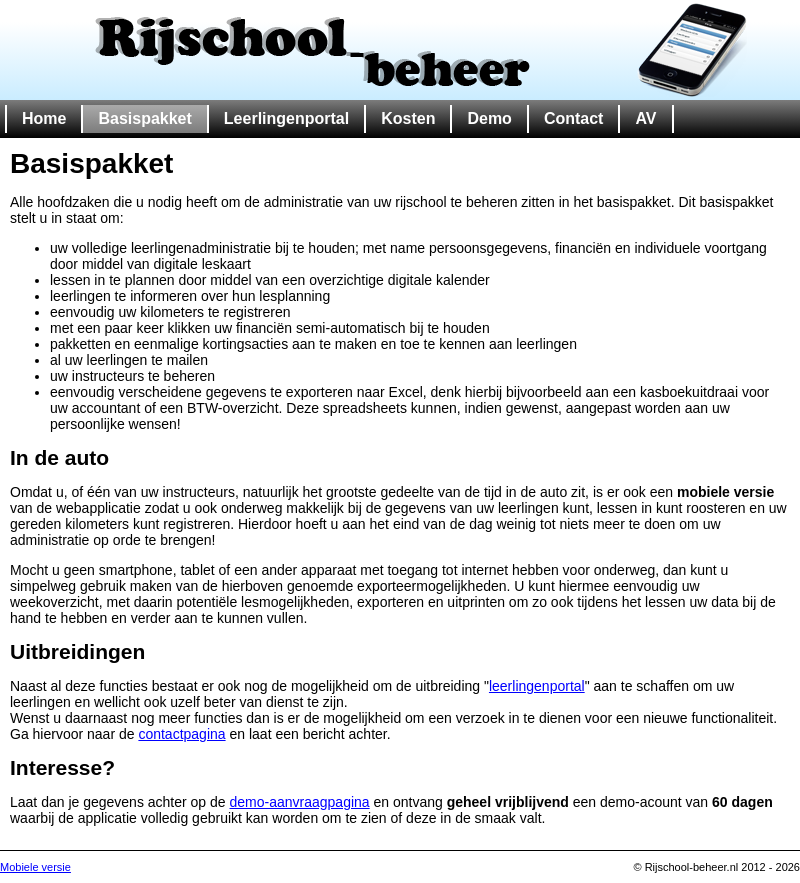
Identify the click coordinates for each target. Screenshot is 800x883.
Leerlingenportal (286, 118)
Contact (574, 118)
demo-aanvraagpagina (300, 802)
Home (44, 118)
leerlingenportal (537, 686)
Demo (489, 118)
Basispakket (144, 118)
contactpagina (181, 734)
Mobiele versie (35, 867)
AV (645, 118)
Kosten (408, 118)
